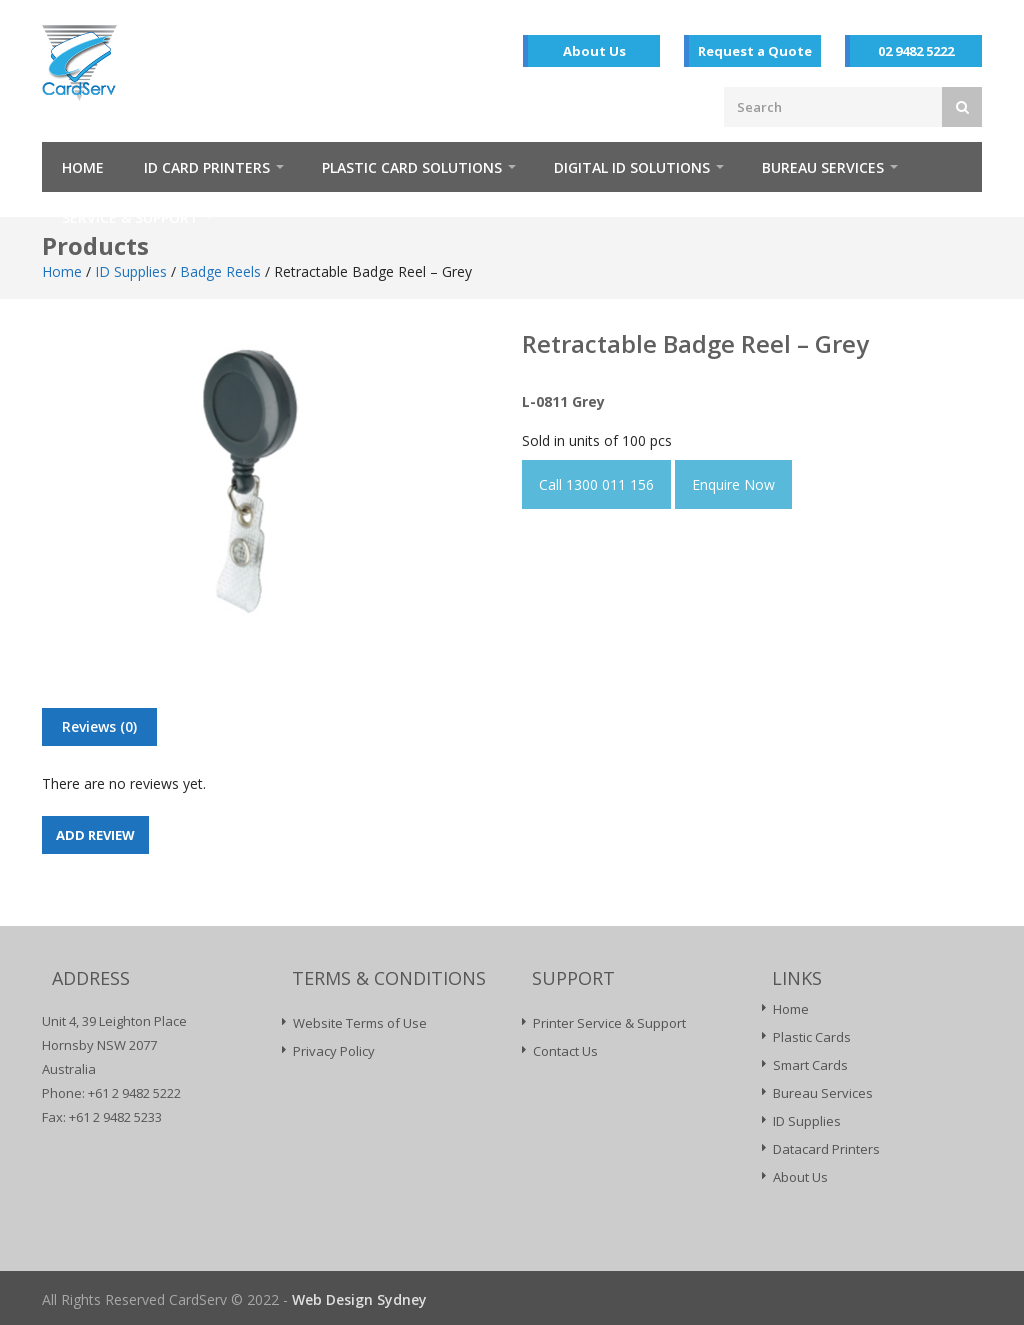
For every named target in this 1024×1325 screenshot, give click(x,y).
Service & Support (130, 217)
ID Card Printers (207, 167)
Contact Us (565, 1051)
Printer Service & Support (609, 1023)
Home (83, 167)
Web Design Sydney (359, 1299)
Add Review (95, 835)
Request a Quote (755, 51)
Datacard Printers (826, 1149)
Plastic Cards (812, 1037)
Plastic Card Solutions (412, 167)
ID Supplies (131, 271)
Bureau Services (823, 167)
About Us (594, 51)
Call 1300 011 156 (596, 484)
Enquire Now (733, 484)
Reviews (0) (99, 726)
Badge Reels (220, 271)
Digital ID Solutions (632, 167)
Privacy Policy (334, 1051)
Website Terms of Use (360, 1023)
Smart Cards (810, 1065)
